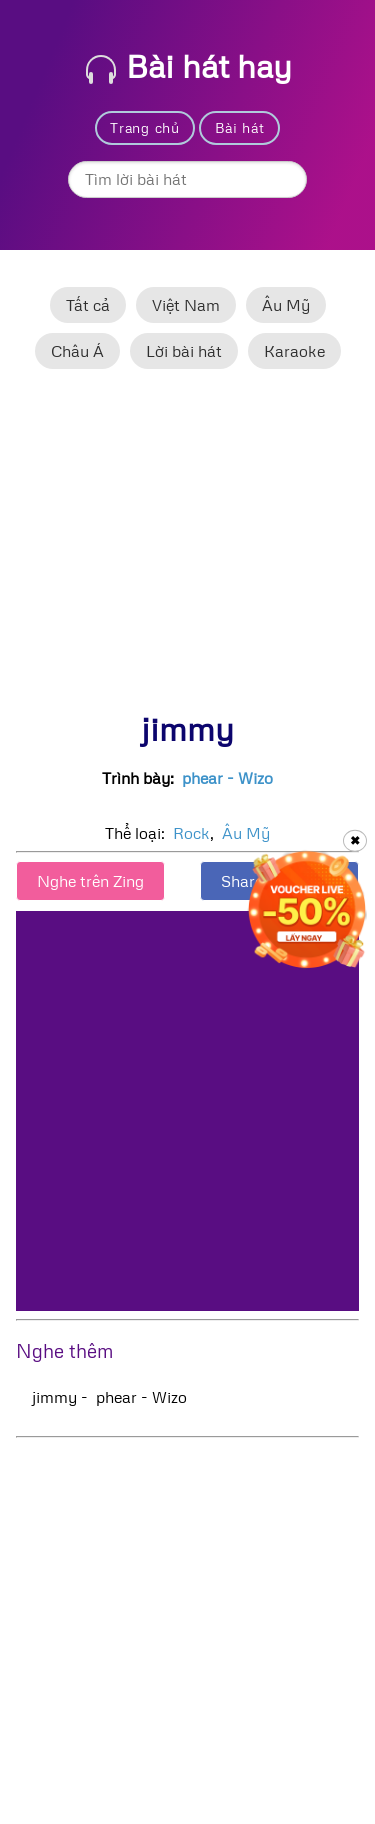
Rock (191, 833)
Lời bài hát (184, 351)
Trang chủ (144, 127)
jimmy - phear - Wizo (109, 1397)
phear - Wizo (227, 778)
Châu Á (77, 351)
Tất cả (88, 305)
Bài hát (240, 127)
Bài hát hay (189, 65)
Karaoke (294, 351)
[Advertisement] (187, 549)
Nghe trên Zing (90, 881)
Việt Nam (186, 305)
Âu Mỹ (286, 305)
